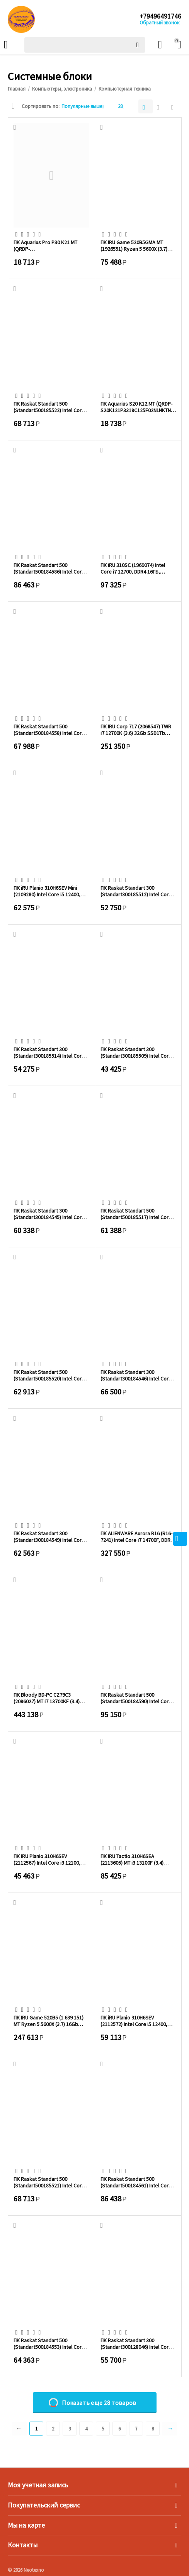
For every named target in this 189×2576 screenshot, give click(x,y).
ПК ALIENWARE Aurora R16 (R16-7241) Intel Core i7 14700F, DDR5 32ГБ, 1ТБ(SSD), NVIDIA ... (136, 1536)
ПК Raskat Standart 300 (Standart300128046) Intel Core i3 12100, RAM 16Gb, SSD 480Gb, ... (137, 2343)
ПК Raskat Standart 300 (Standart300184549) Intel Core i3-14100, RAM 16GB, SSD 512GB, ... (51, 1536)
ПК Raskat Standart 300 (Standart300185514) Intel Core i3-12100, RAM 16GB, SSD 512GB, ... (51, 1052)
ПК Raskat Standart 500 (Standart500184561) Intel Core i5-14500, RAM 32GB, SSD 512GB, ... (137, 2182)
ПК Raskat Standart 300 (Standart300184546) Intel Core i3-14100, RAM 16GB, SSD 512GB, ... (137, 1375)
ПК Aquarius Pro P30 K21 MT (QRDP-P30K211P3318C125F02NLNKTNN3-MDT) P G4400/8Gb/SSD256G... (50, 245)
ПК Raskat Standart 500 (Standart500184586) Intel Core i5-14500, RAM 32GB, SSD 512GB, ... (51, 568)
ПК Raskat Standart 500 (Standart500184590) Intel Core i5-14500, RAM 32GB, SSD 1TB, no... (136, 1698)
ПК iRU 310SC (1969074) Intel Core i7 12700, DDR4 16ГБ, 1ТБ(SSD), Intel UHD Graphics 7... (137, 568)
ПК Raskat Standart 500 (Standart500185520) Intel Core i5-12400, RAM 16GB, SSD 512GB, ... (51, 1375)
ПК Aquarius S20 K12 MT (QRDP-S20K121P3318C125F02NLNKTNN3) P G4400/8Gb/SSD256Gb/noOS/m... (137, 407)
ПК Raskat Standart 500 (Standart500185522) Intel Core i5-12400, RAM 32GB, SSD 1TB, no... (49, 407)
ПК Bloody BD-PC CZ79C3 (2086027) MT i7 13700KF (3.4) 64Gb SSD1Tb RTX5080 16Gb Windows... (47, 1698)
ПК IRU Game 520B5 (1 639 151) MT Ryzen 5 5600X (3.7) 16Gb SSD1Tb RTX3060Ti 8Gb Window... (51, 2020)
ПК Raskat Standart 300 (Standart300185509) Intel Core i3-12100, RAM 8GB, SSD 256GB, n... (136, 1052)
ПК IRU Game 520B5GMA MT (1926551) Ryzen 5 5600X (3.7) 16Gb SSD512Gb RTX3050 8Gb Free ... (134, 245)
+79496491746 (160, 17)
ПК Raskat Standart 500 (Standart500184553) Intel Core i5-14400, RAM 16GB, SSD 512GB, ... (51, 2343)
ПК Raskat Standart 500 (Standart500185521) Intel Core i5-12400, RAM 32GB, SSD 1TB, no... (49, 2182)
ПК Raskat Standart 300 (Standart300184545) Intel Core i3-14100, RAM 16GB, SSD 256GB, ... (51, 1214)
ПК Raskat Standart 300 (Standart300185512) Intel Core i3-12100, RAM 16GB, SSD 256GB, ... (137, 891)
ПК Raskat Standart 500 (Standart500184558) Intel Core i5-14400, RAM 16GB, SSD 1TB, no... (49, 729)
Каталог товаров (6, 44)
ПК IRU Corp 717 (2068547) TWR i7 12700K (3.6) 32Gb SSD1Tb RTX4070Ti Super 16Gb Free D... (136, 729)
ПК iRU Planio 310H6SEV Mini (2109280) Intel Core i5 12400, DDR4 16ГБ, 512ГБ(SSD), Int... (47, 891)
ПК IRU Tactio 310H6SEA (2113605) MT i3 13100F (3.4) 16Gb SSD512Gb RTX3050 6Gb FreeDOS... (134, 1859)
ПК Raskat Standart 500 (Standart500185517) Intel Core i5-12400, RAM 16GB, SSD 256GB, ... (137, 1214)
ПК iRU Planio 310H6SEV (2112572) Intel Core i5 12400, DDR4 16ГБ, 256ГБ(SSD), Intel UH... (133, 2020)
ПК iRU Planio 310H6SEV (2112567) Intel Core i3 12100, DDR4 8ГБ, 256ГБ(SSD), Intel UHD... (47, 1859)
